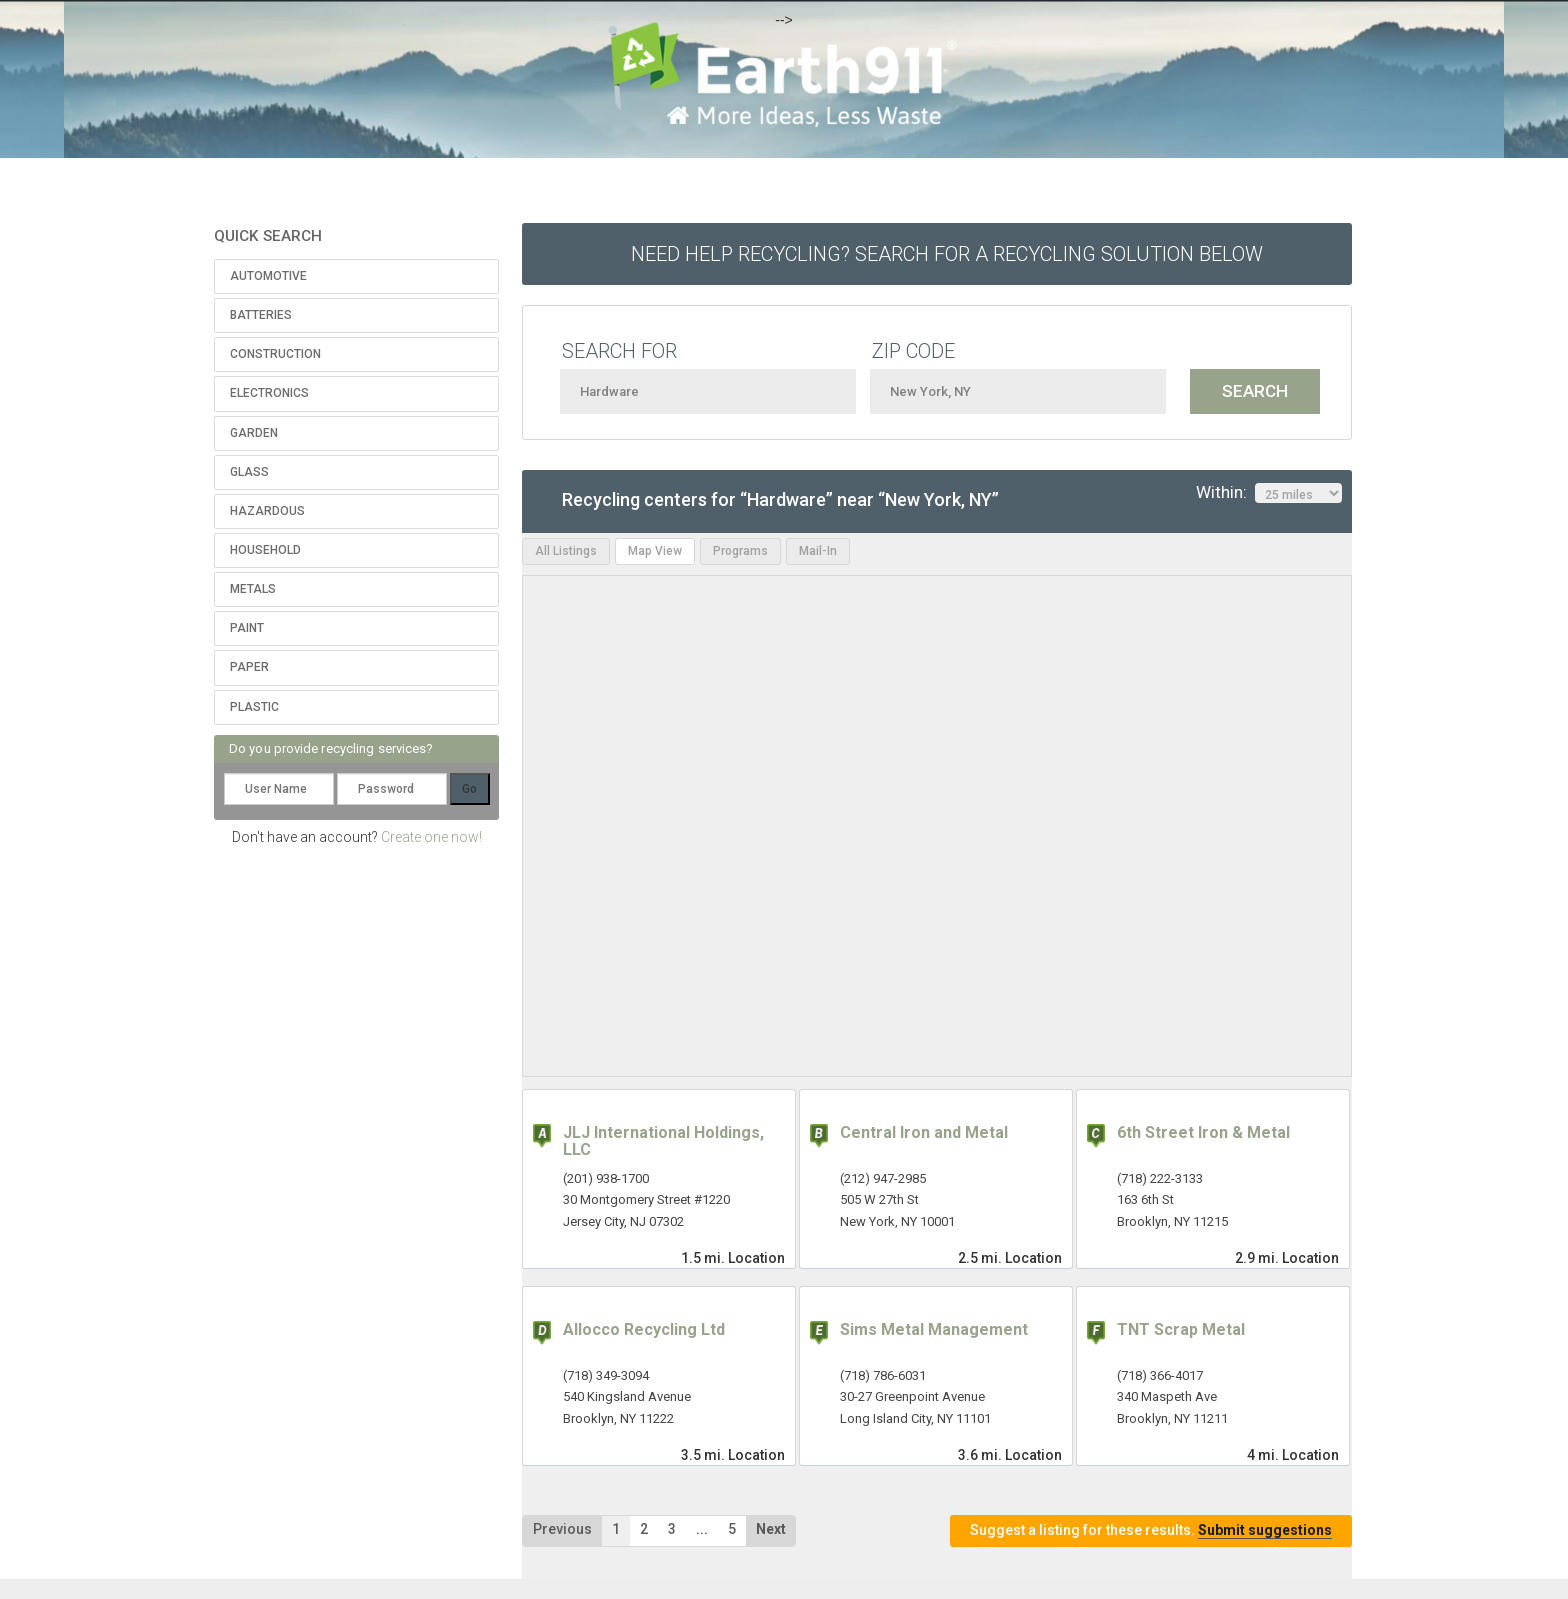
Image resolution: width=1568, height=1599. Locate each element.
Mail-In (818, 551)
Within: (1269, 493)
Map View (655, 551)
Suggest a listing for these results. (1151, 1530)
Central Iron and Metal (924, 1132)
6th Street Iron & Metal (1203, 1132)
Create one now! (431, 837)
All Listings (566, 551)
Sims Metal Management (934, 1329)
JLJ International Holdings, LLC (663, 1141)
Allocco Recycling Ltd (644, 1329)
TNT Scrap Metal (1181, 1329)
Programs (740, 551)
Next (771, 1529)
